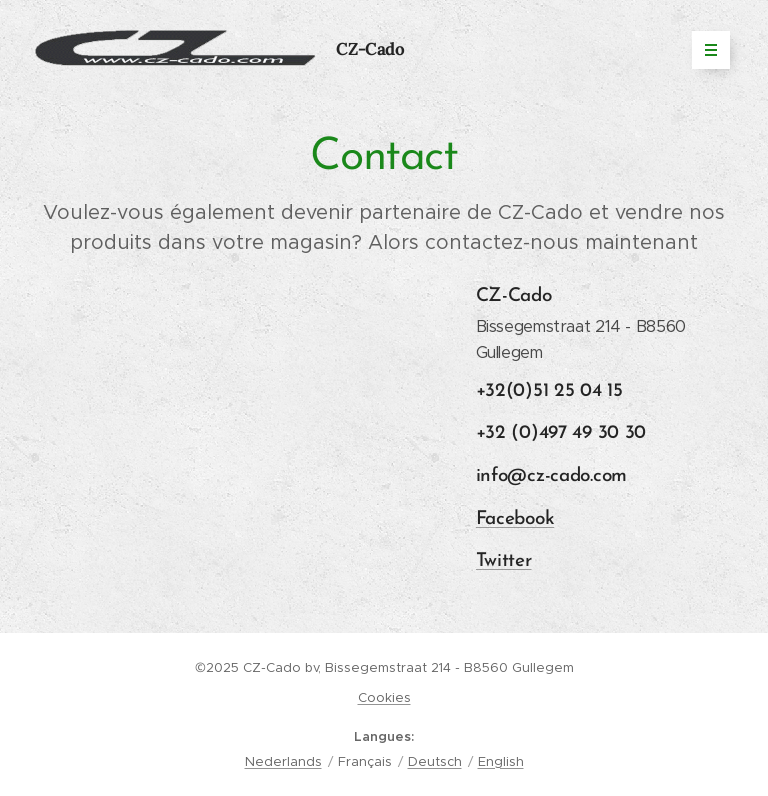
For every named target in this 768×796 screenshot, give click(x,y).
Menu (704, 50)
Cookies (384, 697)
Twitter (504, 561)
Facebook (515, 518)
